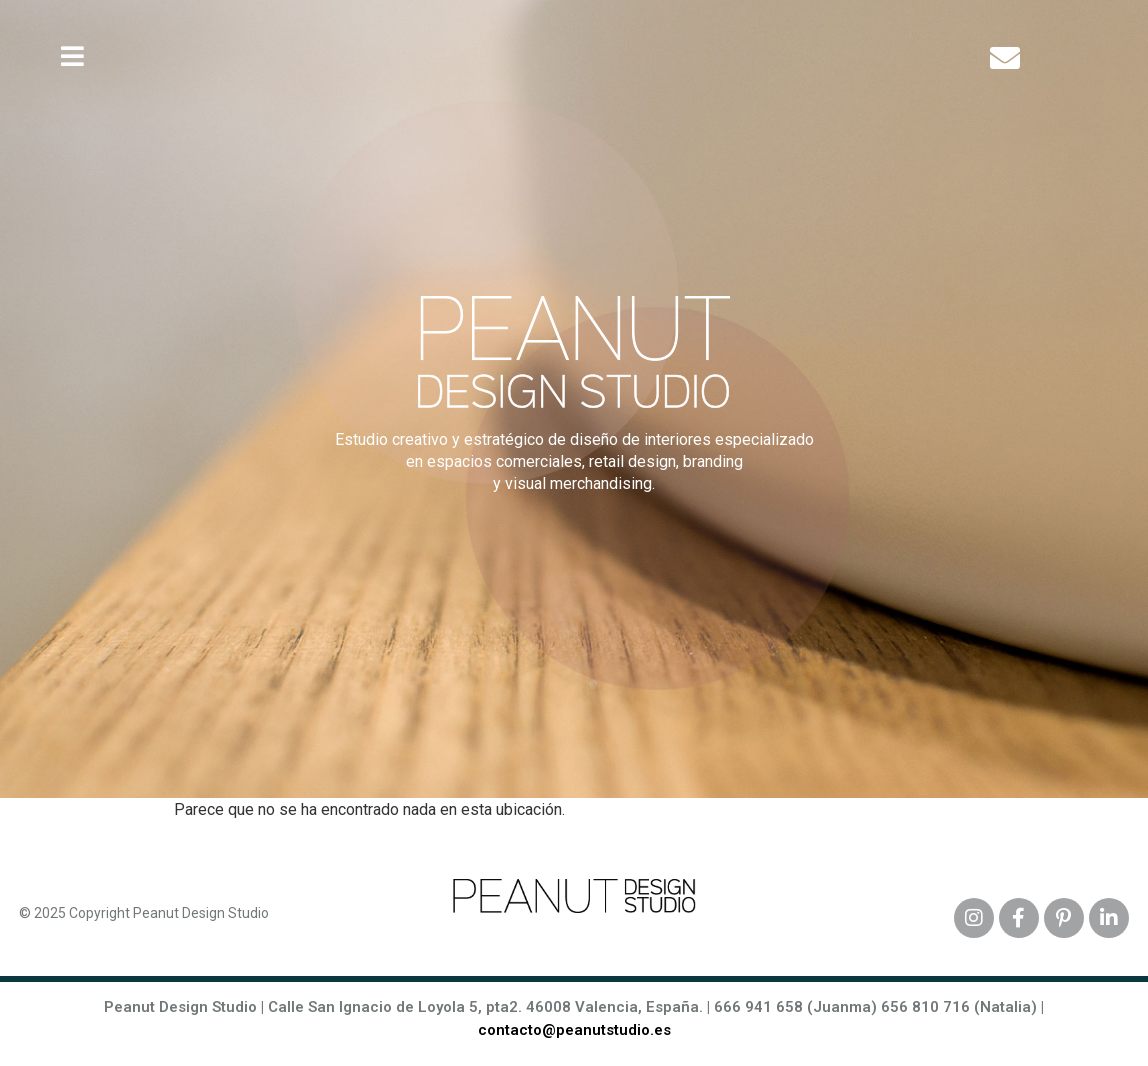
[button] (72, 56)
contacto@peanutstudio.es (574, 1030)
